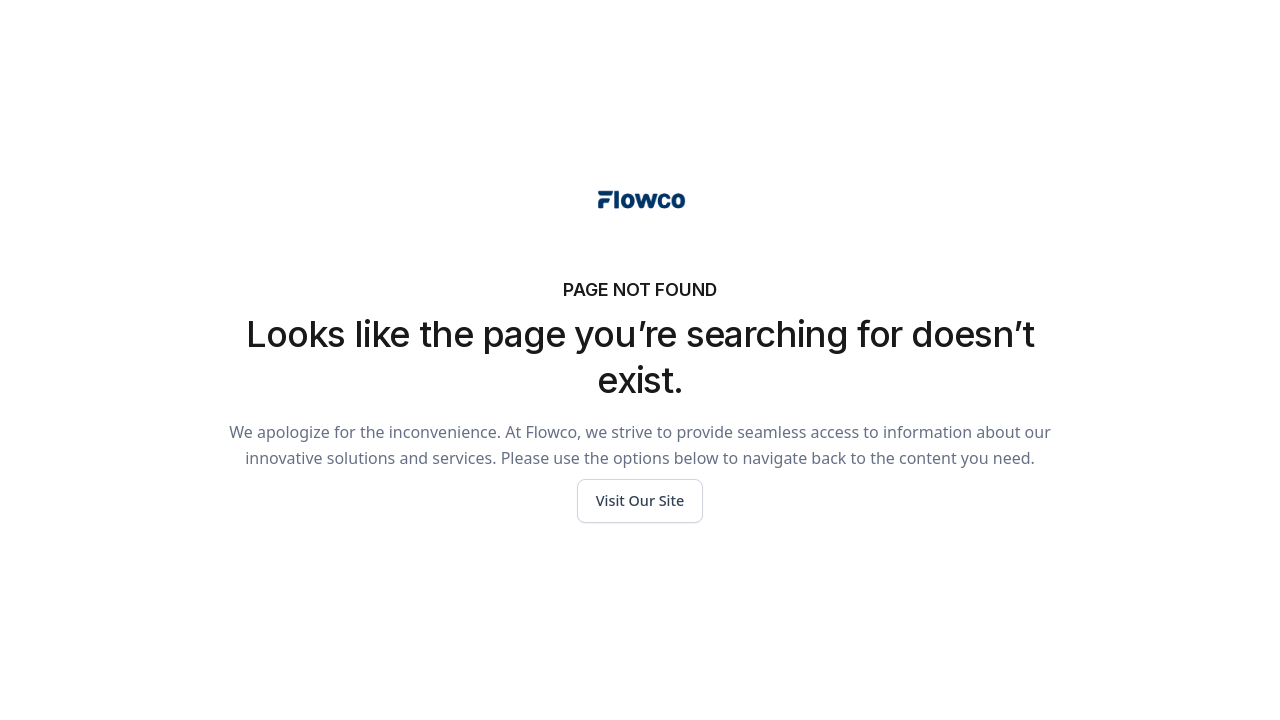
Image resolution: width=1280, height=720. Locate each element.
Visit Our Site (640, 500)
